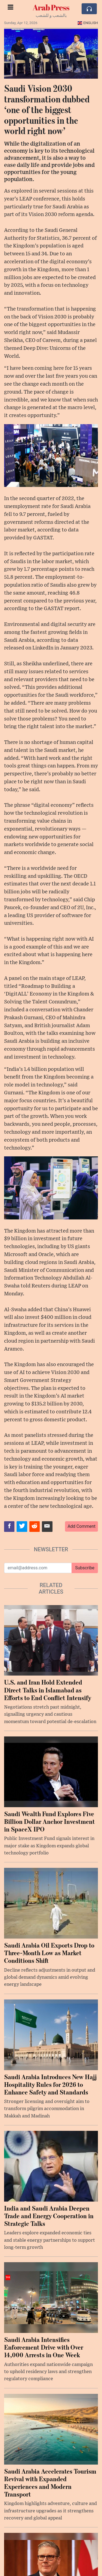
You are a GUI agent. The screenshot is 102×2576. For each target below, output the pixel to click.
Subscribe (84, 1567)
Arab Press (51, 7)
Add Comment (81, 1526)
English (88, 23)
